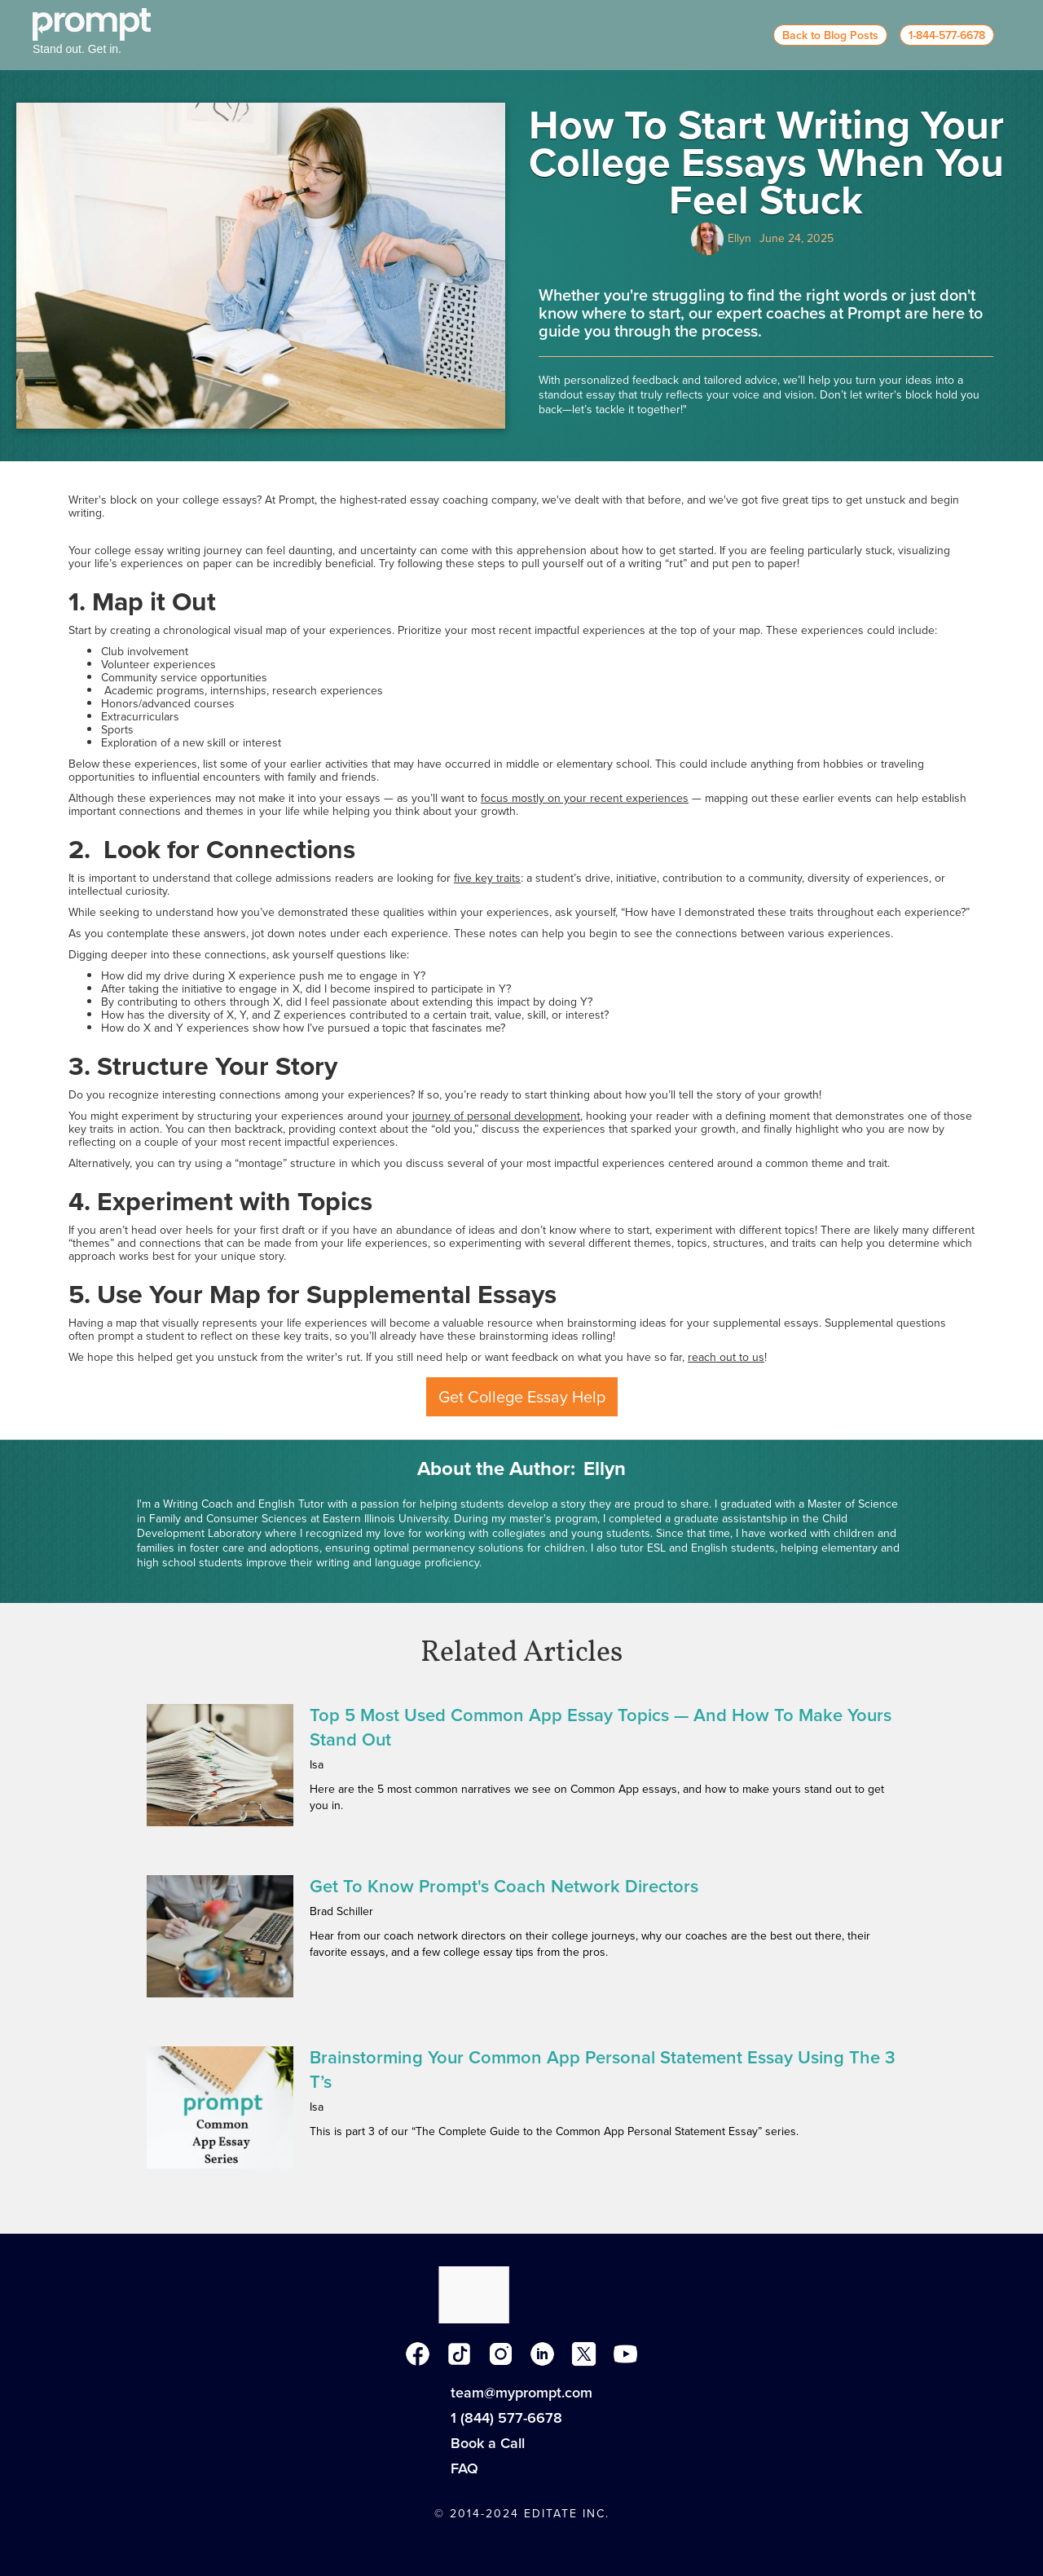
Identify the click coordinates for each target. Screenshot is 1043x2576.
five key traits (487, 878)
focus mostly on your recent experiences (585, 798)
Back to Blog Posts (830, 35)
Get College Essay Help (521, 1397)
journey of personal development (496, 1116)
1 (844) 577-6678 (506, 2418)
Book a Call (488, 2443)
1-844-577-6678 (947, 35)
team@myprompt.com (521, 2392)
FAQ (464, 2468)
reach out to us (726, 1357)
